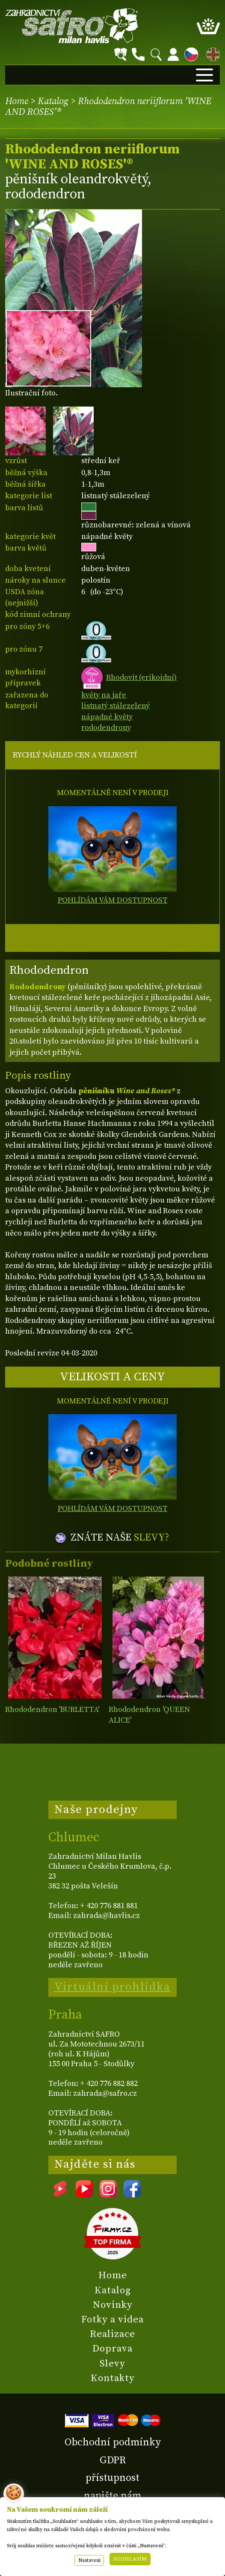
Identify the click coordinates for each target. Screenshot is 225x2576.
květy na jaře (103, 695)
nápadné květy (107, 717)
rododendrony (106, 728)
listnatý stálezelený (115, 706)
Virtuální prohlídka (112, 1987)
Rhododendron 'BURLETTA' (52, 1709)
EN (211, 53)
